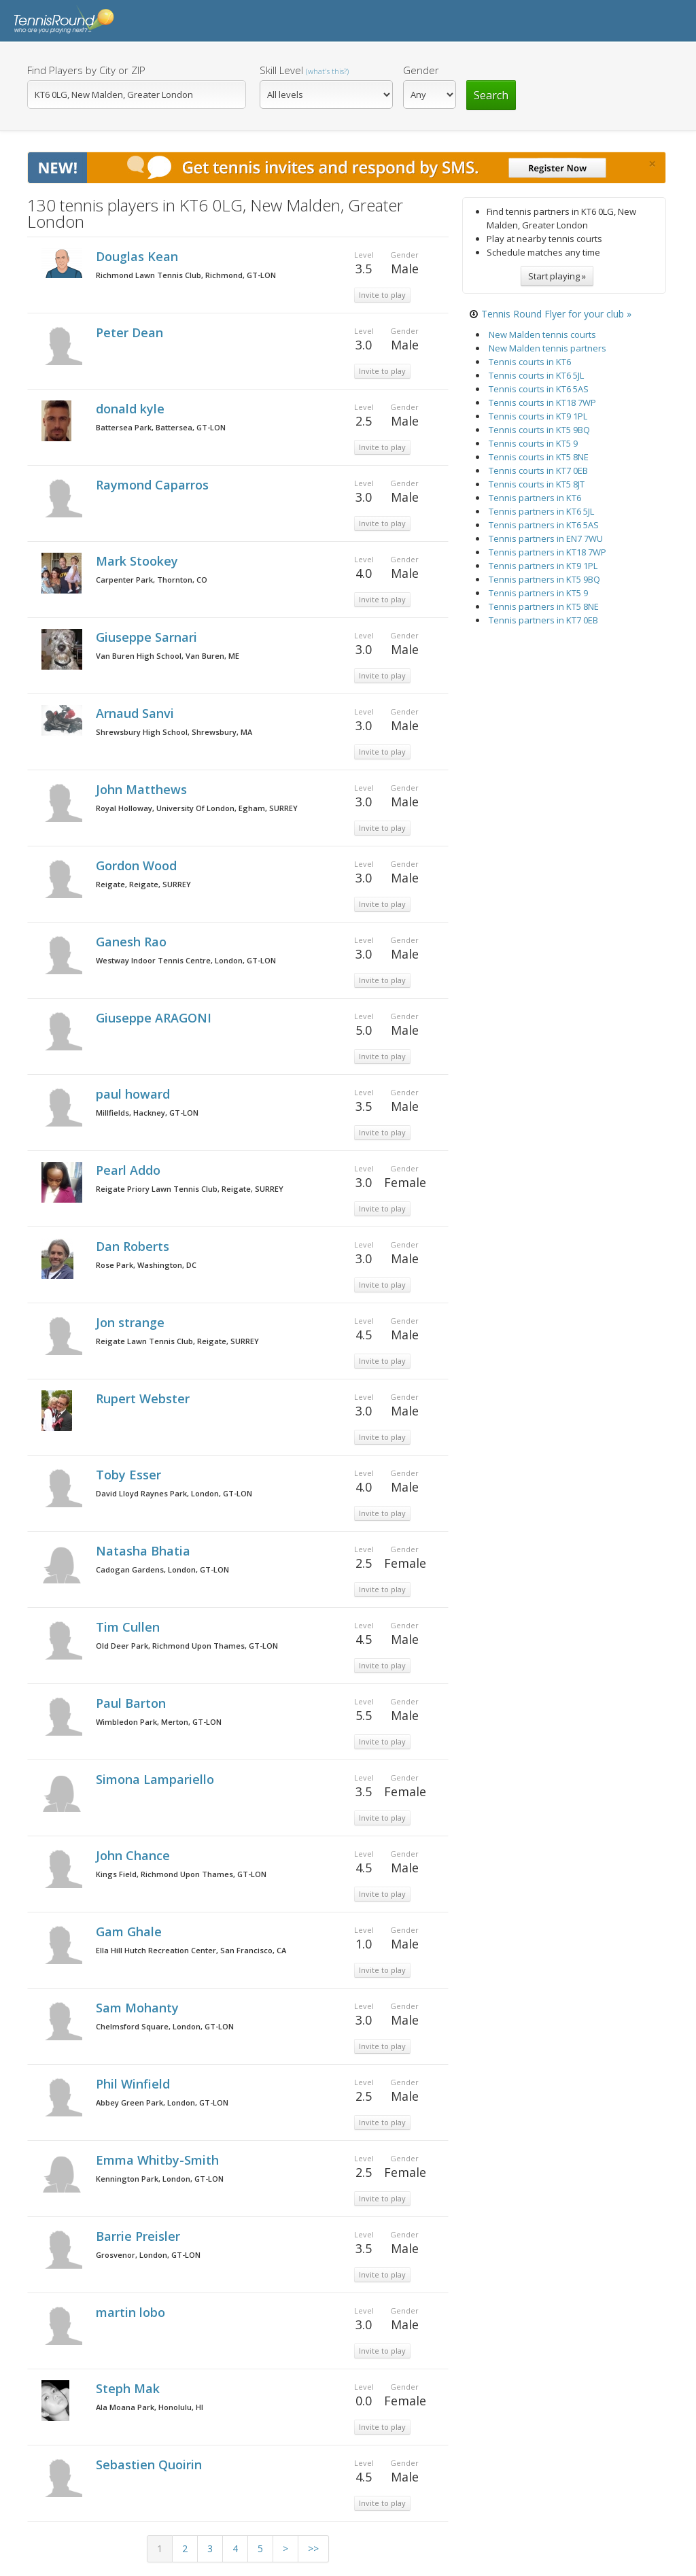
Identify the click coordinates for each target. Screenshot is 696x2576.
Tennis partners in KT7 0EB (543, 620)
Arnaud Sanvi (136, 713)
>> (313, 2548)
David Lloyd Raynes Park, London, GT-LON (174, 1493)
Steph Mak (129, 2388)
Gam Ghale (130, 1931)
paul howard (134, 1094)
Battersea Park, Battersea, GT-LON (161, 427)
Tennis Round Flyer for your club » (556, 313)
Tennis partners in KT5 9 (538, 593)
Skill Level (304, 70)
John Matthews (143, 789)
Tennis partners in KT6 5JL (541, 511)
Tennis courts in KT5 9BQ (539, 430)
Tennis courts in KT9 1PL (538, 416)
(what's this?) (327, 71)
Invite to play (382, 295)
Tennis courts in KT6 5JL (536, 375)
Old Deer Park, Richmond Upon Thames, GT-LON (187, 1646)
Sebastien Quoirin (150, 2464)
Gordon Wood (138, 865)
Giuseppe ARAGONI (155, 1018)
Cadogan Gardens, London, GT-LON (162, 1569)
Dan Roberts (134, 1246)
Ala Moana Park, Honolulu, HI (149, 2407)
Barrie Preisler (140, 2236)
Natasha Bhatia (145, 1551)
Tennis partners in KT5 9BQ (544, 579)
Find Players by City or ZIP (86, 70)
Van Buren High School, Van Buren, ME (167, 656)
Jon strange (132, 1322)
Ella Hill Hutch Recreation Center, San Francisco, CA (191, 1950)
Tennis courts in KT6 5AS (539, 389)
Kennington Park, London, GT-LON (160, 2179)
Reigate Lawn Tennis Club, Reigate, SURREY (177, 1341)
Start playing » (557, 276)
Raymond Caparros (154, 485)
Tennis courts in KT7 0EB (538, 470)
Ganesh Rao (133, 941)
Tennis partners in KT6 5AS (544, 525)
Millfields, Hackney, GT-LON (147, 1112)
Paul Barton (132, 1703)
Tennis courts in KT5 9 (533, 443)
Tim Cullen (129, 1627)
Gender (421, 70)
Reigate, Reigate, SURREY (143, 884)
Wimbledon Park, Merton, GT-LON (159, 1722)
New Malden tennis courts (542, 334)
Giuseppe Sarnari (148, 637)
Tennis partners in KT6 (535, 498)
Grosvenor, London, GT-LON (148, 2255)
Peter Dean (131, 332)
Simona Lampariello (157, 1779)
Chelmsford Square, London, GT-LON (165, 2026)
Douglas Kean (138, 256)
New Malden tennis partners (547, 348)
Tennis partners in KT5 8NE (544, 606)
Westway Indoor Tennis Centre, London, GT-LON (186, 960)
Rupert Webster (144, 1398)
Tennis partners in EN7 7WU (546, 538)
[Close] (652, 164)
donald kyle (132, 408)
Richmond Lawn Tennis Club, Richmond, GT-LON (186, 275)
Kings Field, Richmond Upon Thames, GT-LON (181, 1874)
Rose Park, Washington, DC (146, 1265)
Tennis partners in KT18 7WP (547, 552)
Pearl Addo (130, 1170)
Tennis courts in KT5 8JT (537, 484)
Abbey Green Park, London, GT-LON (162, 2102)
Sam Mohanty (139, 2007)
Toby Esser (130, 1474)
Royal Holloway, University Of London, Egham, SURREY (197, 808)
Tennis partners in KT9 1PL (543, 566)
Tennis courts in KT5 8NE (539, 457)
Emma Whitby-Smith (159, 2160)
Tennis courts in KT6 (530, 362)
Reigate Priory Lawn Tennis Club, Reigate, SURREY (189, 1189)
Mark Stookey (138, 561)
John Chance (134, 1855)
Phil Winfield (134, 2084)
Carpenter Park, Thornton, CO (151, 579)
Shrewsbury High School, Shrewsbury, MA (174, 732)
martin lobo (132, 2312)
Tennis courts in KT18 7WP (542, 402)
